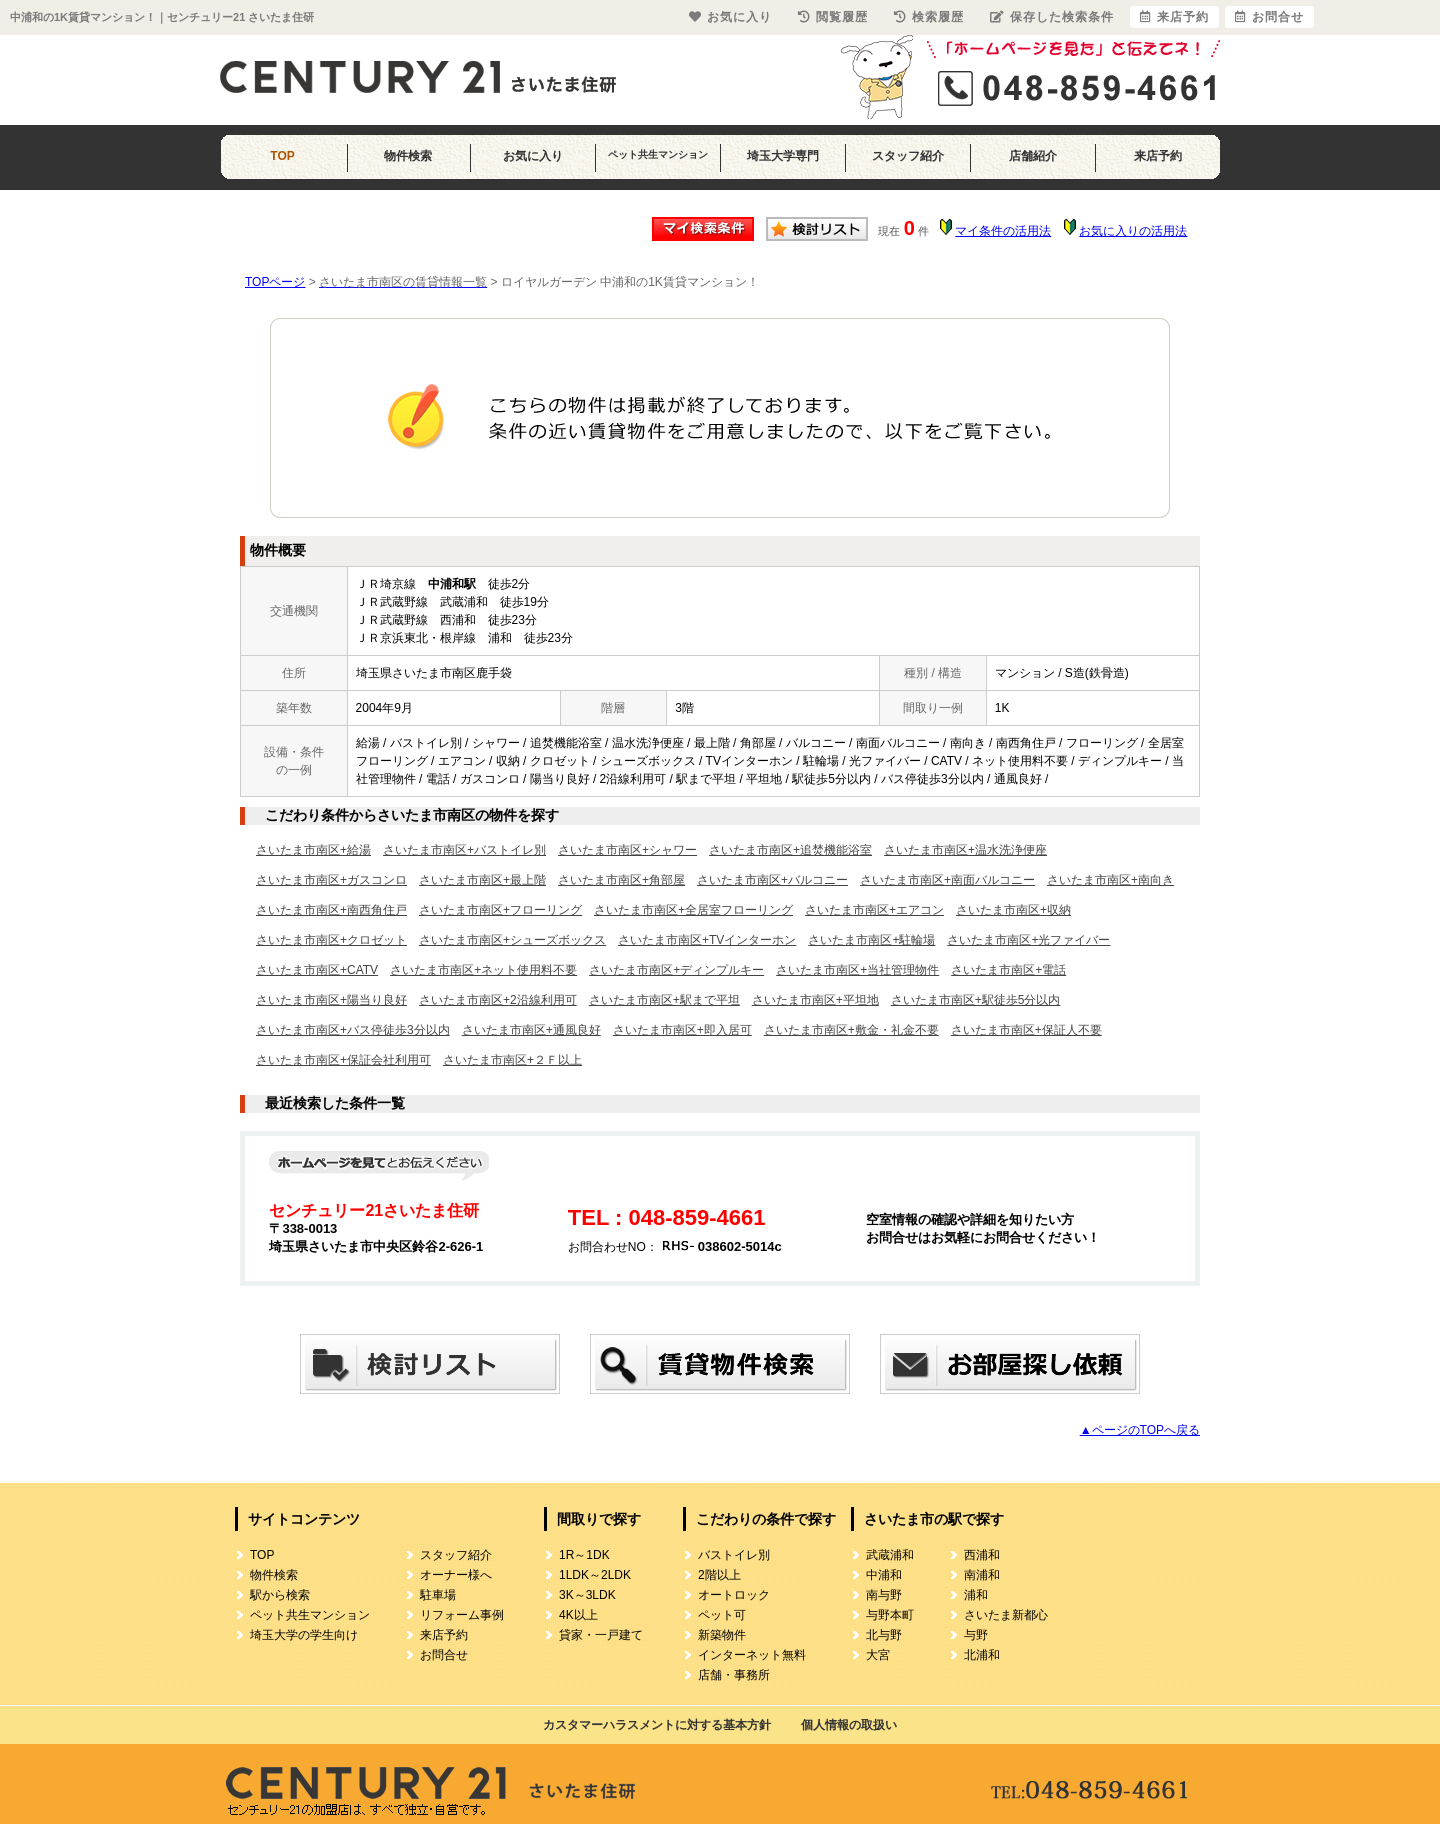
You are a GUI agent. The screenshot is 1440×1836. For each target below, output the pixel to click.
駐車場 (438, 1595)
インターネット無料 (752, 1655)
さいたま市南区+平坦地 (815, 1000)
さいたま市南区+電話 (1008, 970)
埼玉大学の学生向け (304, 1635)
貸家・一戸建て (601, 1635)
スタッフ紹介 (908, 156)
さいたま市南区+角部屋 (621, 880)
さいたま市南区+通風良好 (531, 1030)
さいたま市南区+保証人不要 (1026, 1030)
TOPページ (275, 282)
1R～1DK (584, 1555)
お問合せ (444, 1655)
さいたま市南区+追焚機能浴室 (790, 850)
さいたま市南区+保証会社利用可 (343, 1060)
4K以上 (578, 1615)
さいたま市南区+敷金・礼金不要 (851, 1030)
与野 (976, 1635)
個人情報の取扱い (849, 1725)
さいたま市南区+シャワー (627, 850)
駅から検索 (280, 1595)
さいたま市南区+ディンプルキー (676, 970)
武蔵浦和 (890, 1555)
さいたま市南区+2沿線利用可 (498, 1000)
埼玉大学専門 (783, 156)
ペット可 (722, 1615)
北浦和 (982, 1655)
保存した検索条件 (1052, 17)
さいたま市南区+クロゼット (331, 940)
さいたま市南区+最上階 (482, 880)
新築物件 (722, 1635)
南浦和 (982, 1575)
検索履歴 (929, 17)
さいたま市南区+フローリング (500, 910)
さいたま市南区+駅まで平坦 (664, 1000)
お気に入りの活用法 (1133, 231)
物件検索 (408, 156)
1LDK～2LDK (595, 1575)
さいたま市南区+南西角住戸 (331, 910)
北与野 (884, 1635)
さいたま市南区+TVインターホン (707, 940)
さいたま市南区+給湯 (313, 850)
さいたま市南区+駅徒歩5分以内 (976, 1000)
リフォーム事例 (462, 1615)
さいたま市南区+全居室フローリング (693, 910)
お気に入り (533, 156)
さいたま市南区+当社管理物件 (857, 970)
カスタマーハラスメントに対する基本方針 (657, 1725)
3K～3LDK (587, 1595)
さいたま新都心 (1006, 1615)
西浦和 (982, 1555)
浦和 (976, 1595)
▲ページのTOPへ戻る (1140, 1430)
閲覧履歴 (833, 17)
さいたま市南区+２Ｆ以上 (512, 1060)
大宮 (878, 1655)
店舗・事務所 (734, 1675)
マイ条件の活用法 (1003, 231)
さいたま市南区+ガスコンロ (331, 880)
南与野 (884, 1595)
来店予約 (1158, 156)
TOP (282, 156)
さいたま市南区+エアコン (874, 910)
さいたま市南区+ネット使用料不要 (483, 970)
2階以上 (719, 1575)
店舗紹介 (1033, 156)
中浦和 (884, 1575)
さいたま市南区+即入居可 (682, 1030)
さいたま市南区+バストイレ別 (464, 850)
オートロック (734, 1595)
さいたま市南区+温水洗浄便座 (965, 850)
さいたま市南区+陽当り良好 (331, 1000)
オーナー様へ (456, 1575)
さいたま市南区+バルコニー (772, 880)
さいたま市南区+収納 (1013, 910)
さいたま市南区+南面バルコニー (947, 880)
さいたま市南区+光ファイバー (1028, 940)
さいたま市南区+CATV (317, 970)
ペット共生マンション (658, 154)
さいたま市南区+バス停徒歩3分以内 (353, 1030)
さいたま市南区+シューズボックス (512, 940)
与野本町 (890, 1615)
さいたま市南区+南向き (1110, 880)
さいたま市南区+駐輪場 (871, 940)
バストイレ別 (734, 1555)
